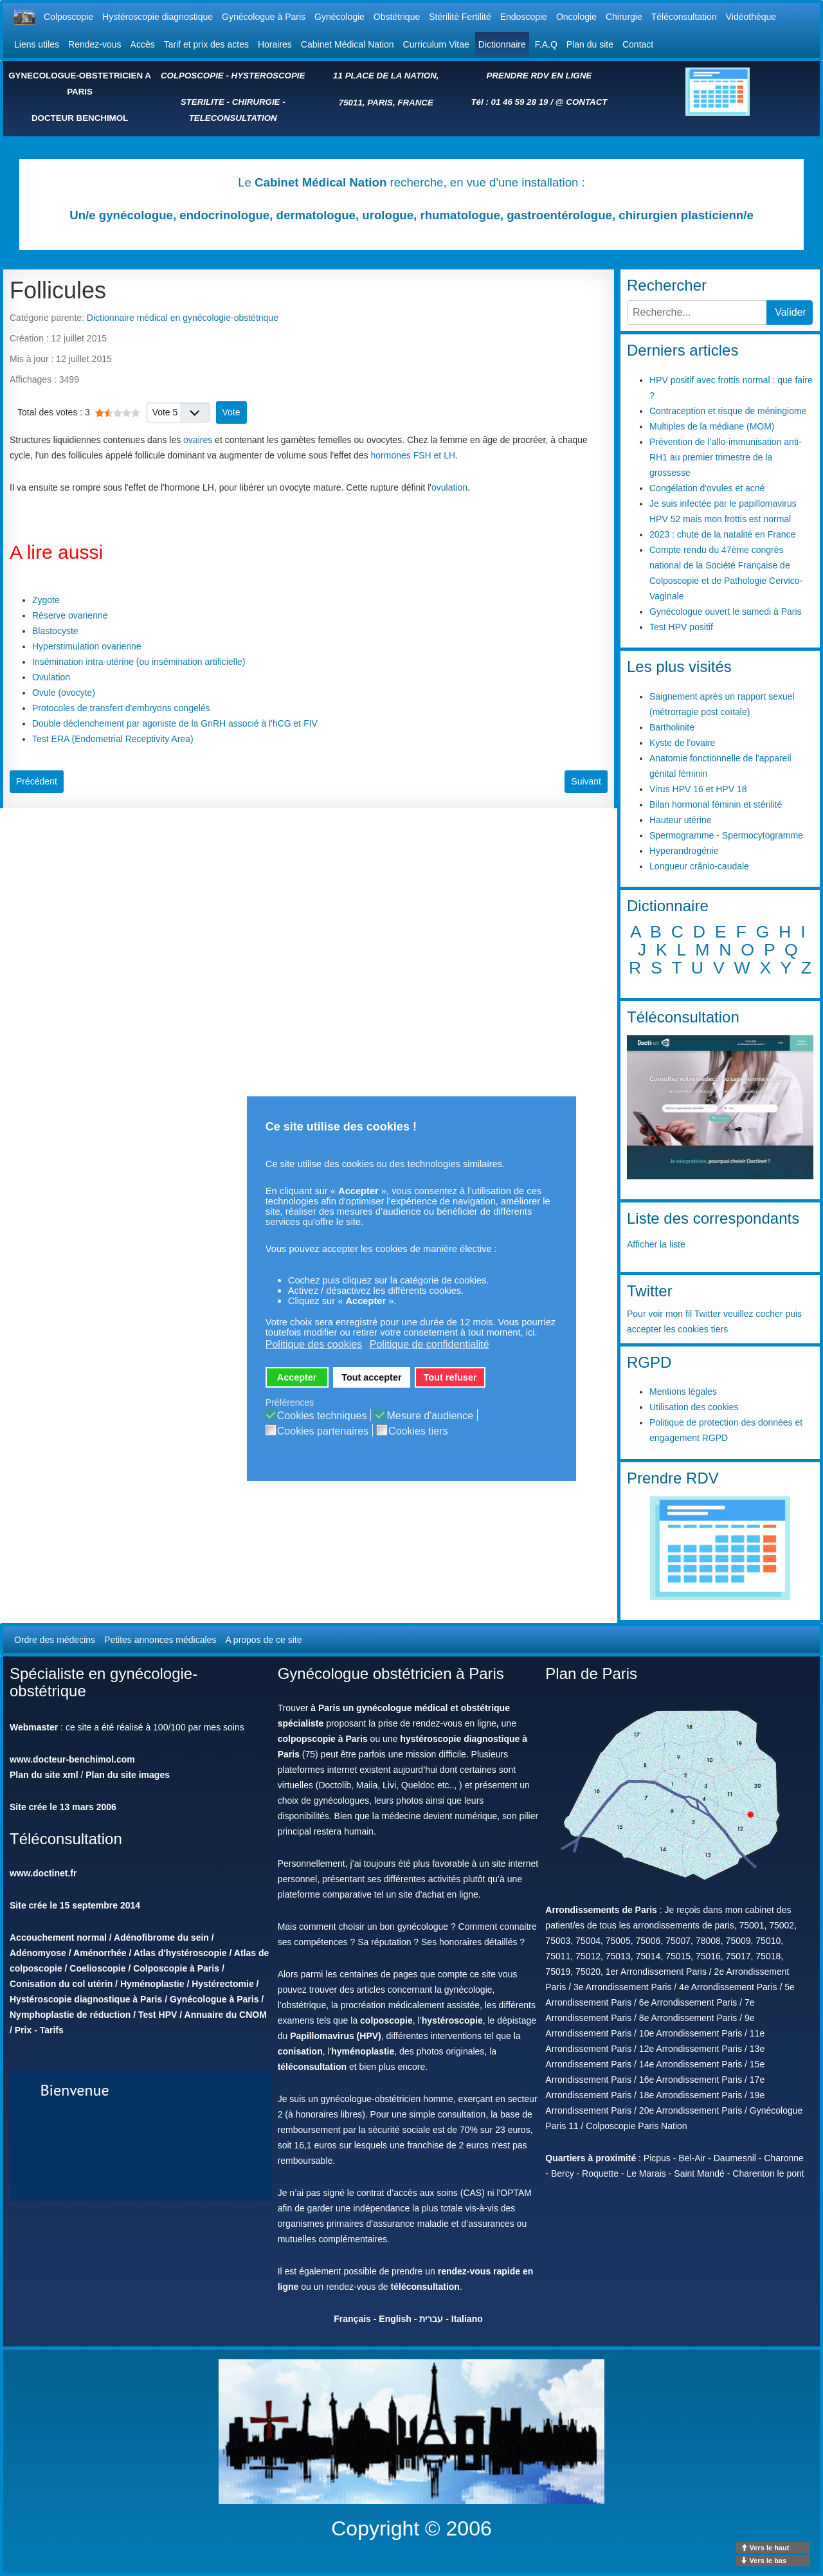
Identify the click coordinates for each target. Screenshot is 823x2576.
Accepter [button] (297, 1377)
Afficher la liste (656, 1244)
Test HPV (157, 2014)
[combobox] (697, 312)
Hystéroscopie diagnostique (157, 17)
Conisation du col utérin (61, 1984)
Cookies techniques (322, 1416)
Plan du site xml (44, 1775)
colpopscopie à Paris (323, 1739)
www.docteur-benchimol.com (72, 1759)
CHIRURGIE (256, 102)
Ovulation (51, 677)
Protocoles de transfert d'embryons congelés (121, 708)
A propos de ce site (263, 1640)
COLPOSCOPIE (192, 75)
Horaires (275, 44)
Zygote (46, 600)
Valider (790, 312)
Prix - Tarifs (39, 2030)
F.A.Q (546, 44)
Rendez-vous (95, 44)
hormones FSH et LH (413, 455)
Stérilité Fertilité (460, 17)
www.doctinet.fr (43, 1873)
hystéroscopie (452, 2020)
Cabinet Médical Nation (347, 44)
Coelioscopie (97, 1968)
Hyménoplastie (152, 1984)
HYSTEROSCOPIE (268, 75)
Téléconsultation (684, 17)
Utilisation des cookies (694, 1407)
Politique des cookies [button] (314, 1344)
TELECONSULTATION (233, 118)
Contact (637, 44)
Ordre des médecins (54, 1640)
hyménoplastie (362, 2051)
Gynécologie (339, 17)
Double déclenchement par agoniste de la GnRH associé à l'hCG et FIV (175, 723)
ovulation (449, 487)
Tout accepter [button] (371, 1377)
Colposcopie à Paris (176, 1968)
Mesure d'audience (429, 1416)
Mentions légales (683, 1391)
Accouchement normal (58, 1937)
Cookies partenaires (322, 1431)
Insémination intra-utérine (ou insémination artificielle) (139, 662)
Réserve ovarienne (70, 615)
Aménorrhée (99, 1953)
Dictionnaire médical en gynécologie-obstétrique (182, 318)
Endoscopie (523, 17)
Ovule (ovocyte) (63, 692)
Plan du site (589, 44)
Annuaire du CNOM (226, 2014)
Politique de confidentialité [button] (429, 1344)
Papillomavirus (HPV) (335, 2036)
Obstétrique (397, 17)
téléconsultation (312, 2067)
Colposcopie (68, 17)
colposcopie (386, 2020)
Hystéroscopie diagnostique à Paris (86, 1999)
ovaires (197, 440)
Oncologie (576, 17)
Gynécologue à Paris (263, 17)
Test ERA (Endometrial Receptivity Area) (113, 739)
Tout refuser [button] (450, 1377)
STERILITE (202, 102)
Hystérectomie (223, 1984)
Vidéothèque (751, 17)
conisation (300, 2051)
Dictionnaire (502, 44)
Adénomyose (38, 1953)
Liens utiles (36, 44)
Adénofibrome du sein (161, 1937)
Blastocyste (55, 631)
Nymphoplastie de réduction (70, 2014)
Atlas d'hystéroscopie (180, 1953)
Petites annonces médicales (160, 1640)
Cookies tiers (418, 1431)
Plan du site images (128, 1775)
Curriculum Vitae (436, 44)
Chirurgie (624, 17)
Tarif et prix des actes (206, 44)
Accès (143, 44)
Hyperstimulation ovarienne (86, 646)
